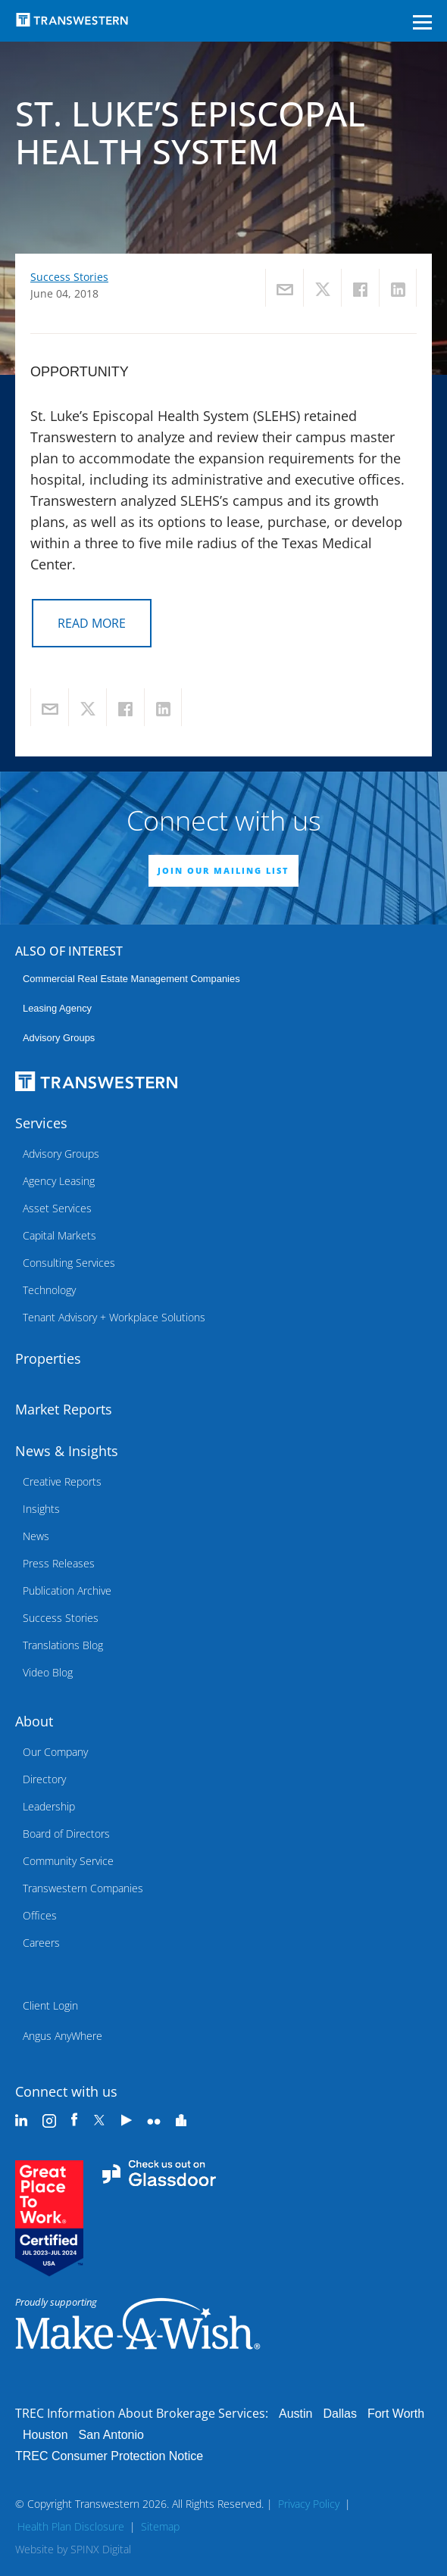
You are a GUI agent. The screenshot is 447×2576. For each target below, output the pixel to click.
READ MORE (92, 623)
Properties (48, 1358)
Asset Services (57, 1208)
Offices (40, 1915)
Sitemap (160, 2526)
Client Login (50, 2005)
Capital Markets (59, 1235)
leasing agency (57, 1008)
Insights (41, 1509)
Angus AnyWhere (62, 2036)
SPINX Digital (100, 2549)
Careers (41, 1942)
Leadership (49, 1806)
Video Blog (48, 1672)
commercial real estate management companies (131, 978)
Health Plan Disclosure (70, 2526)
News (36, 1536)
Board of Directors (66, 1833)
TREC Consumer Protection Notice (109, 2456)
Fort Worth (395, 2413)
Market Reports (63, 1409)
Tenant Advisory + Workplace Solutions (114, 1317)
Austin (295, 2413)
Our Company (55, 1752)
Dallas (339, 2413)
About (34, 1721)
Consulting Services (69, 1262)
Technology (49, 1290)
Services (41, 1123)
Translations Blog (63, 1645)
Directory (44, 1779)
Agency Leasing (59, 1181)
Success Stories (69, 277)
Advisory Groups (59, 1037)
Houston (45, 2434)
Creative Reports (62, 1481)
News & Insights (66, 1451)
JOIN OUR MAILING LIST (223, 870)
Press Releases (59, 1563)
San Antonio (111, 2434)
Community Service (68, 1861)
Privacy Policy (308, 2503)
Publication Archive (67, 1590)
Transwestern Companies (83, 1888)
